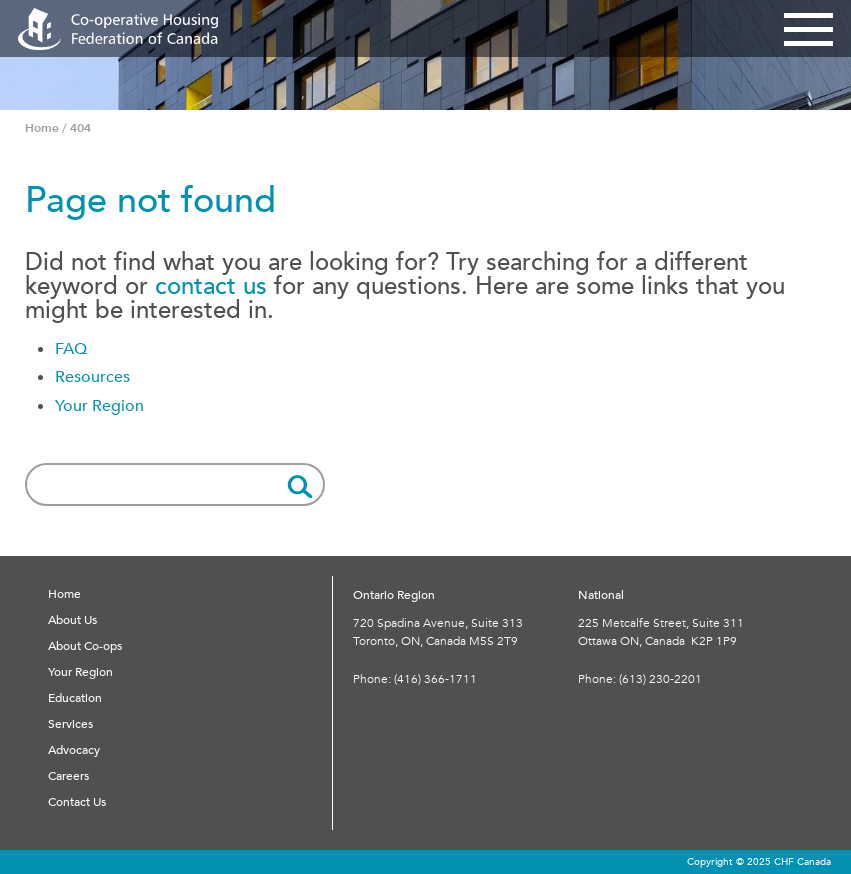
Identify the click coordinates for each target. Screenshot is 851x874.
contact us (211, 286)
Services (70, 724)
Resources (92, 377)
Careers (68, 776)
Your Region (99, 406)
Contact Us (77, 802)
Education (75, 698)
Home (64, 594)
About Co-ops (85, 646)
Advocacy (74, 750)
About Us (72, 620)
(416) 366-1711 (435, 679)
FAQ (71, 349)
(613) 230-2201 (660, 679)
